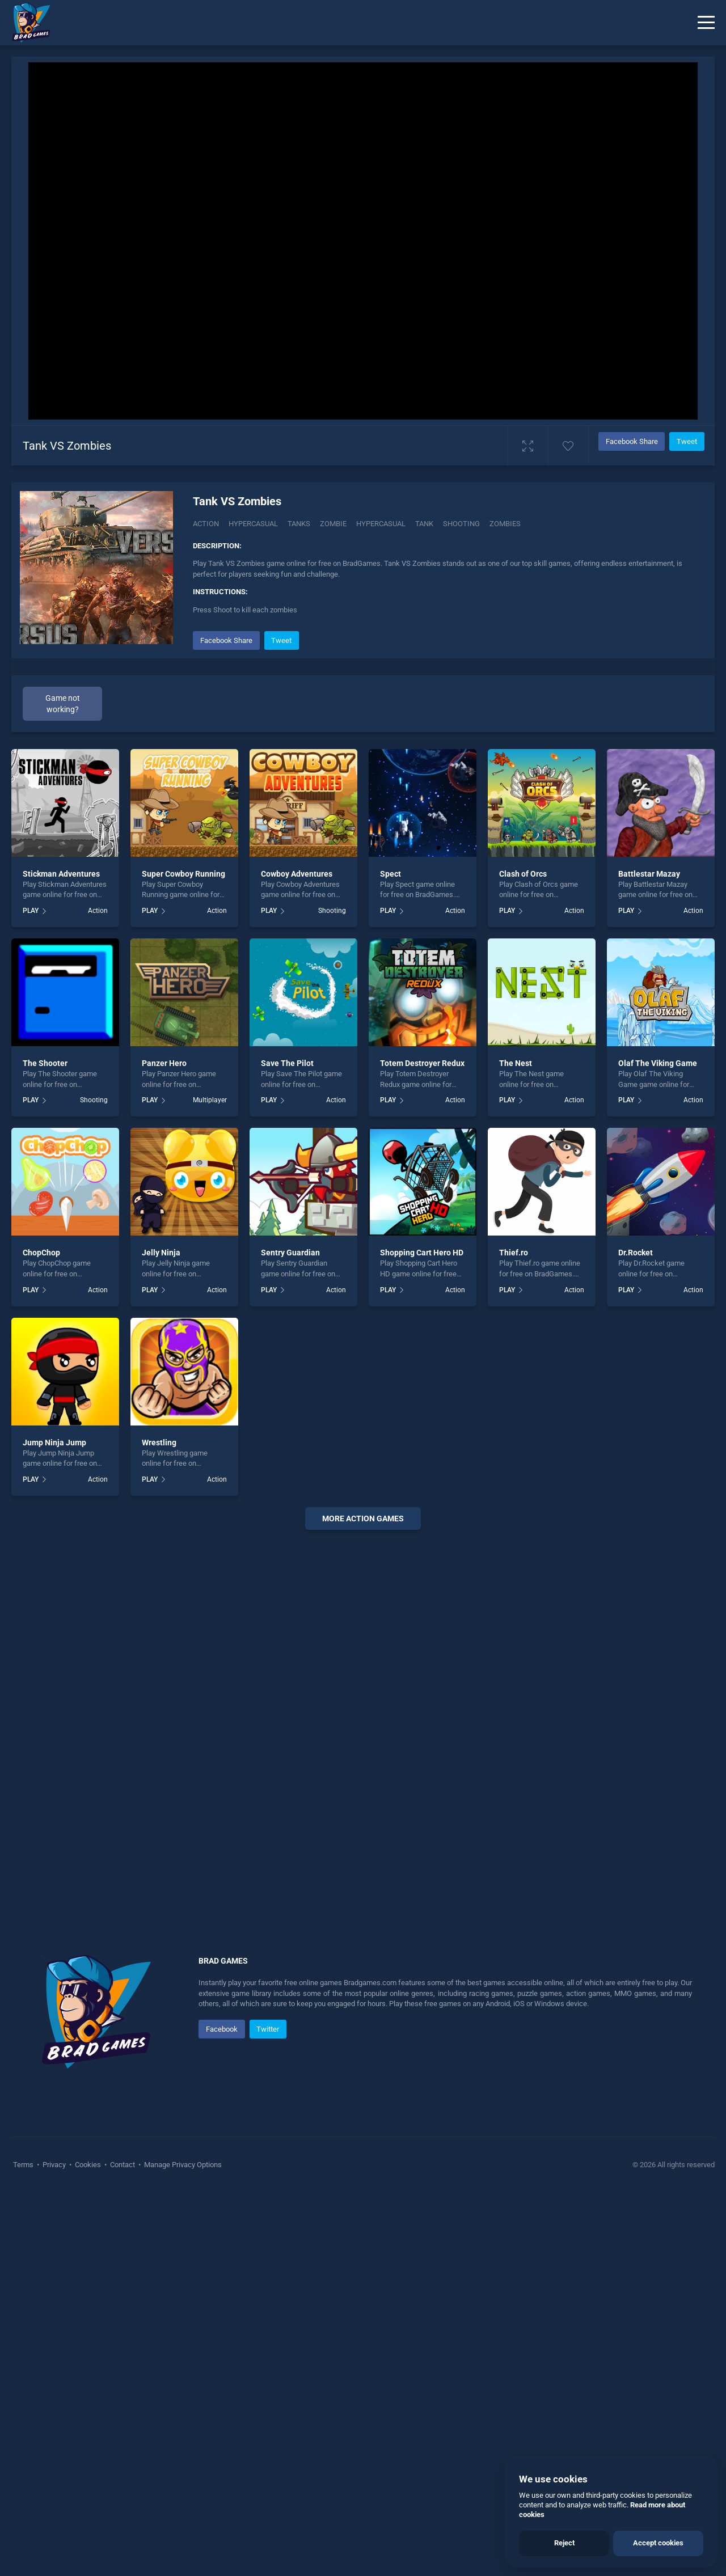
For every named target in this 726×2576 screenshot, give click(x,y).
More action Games (363, 1518)
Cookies (88, 2164)
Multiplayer (210, 1100)
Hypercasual (253, 523)
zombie (333, 523)
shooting (461, 523)
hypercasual (381, 523)
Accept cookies (658, 2543)
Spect (390, 873)
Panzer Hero (164, 1063)
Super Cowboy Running (183, 873)
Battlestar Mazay (649, 873)
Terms (24, 2164)
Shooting (332, 911)
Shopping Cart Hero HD (421, 1252)
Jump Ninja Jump (54, 1442)
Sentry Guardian (290, 1252)
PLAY (31, 911)
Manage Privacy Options (182, 2164)
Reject (564, 2543)
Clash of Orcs (523, 873)
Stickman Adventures (61, 873)
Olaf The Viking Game (657, 1063)
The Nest (515, 1063)
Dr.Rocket (635, 1252)
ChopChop (41, 1252)
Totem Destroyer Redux (422, 1063)
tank (424, 523)
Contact (122, 2164)
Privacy (54, 2164)
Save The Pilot (287, 1063)
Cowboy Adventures (296, 873)
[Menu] (706, 22)
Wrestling (159, 1442)
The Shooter (45, 1063)
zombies (505, 523)
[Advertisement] (363, 1711)
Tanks (299, 523)
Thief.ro (513, 1252)
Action (206, 523)
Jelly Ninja (161, 1252)
